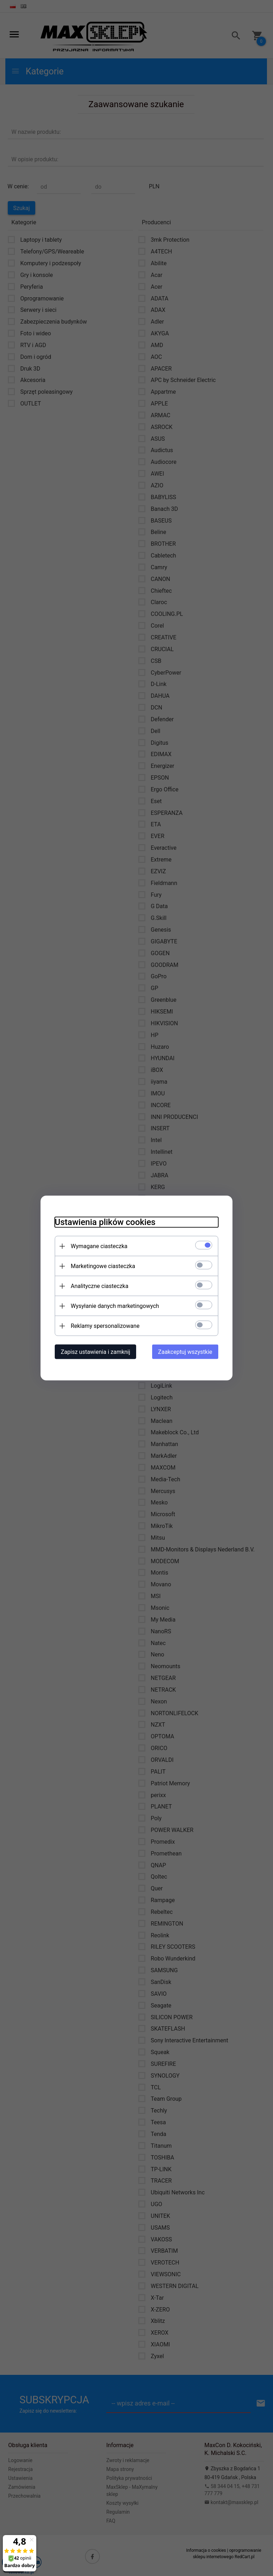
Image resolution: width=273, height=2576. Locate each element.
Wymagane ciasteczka (99, 1246)
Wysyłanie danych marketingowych (115, 1306)
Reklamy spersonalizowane (105, 1326)
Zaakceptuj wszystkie (185, 1352)
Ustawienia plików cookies (105, 1222)
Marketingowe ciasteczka (103, 1266)
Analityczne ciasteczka (99, 1286)
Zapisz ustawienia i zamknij (95, 1352)
